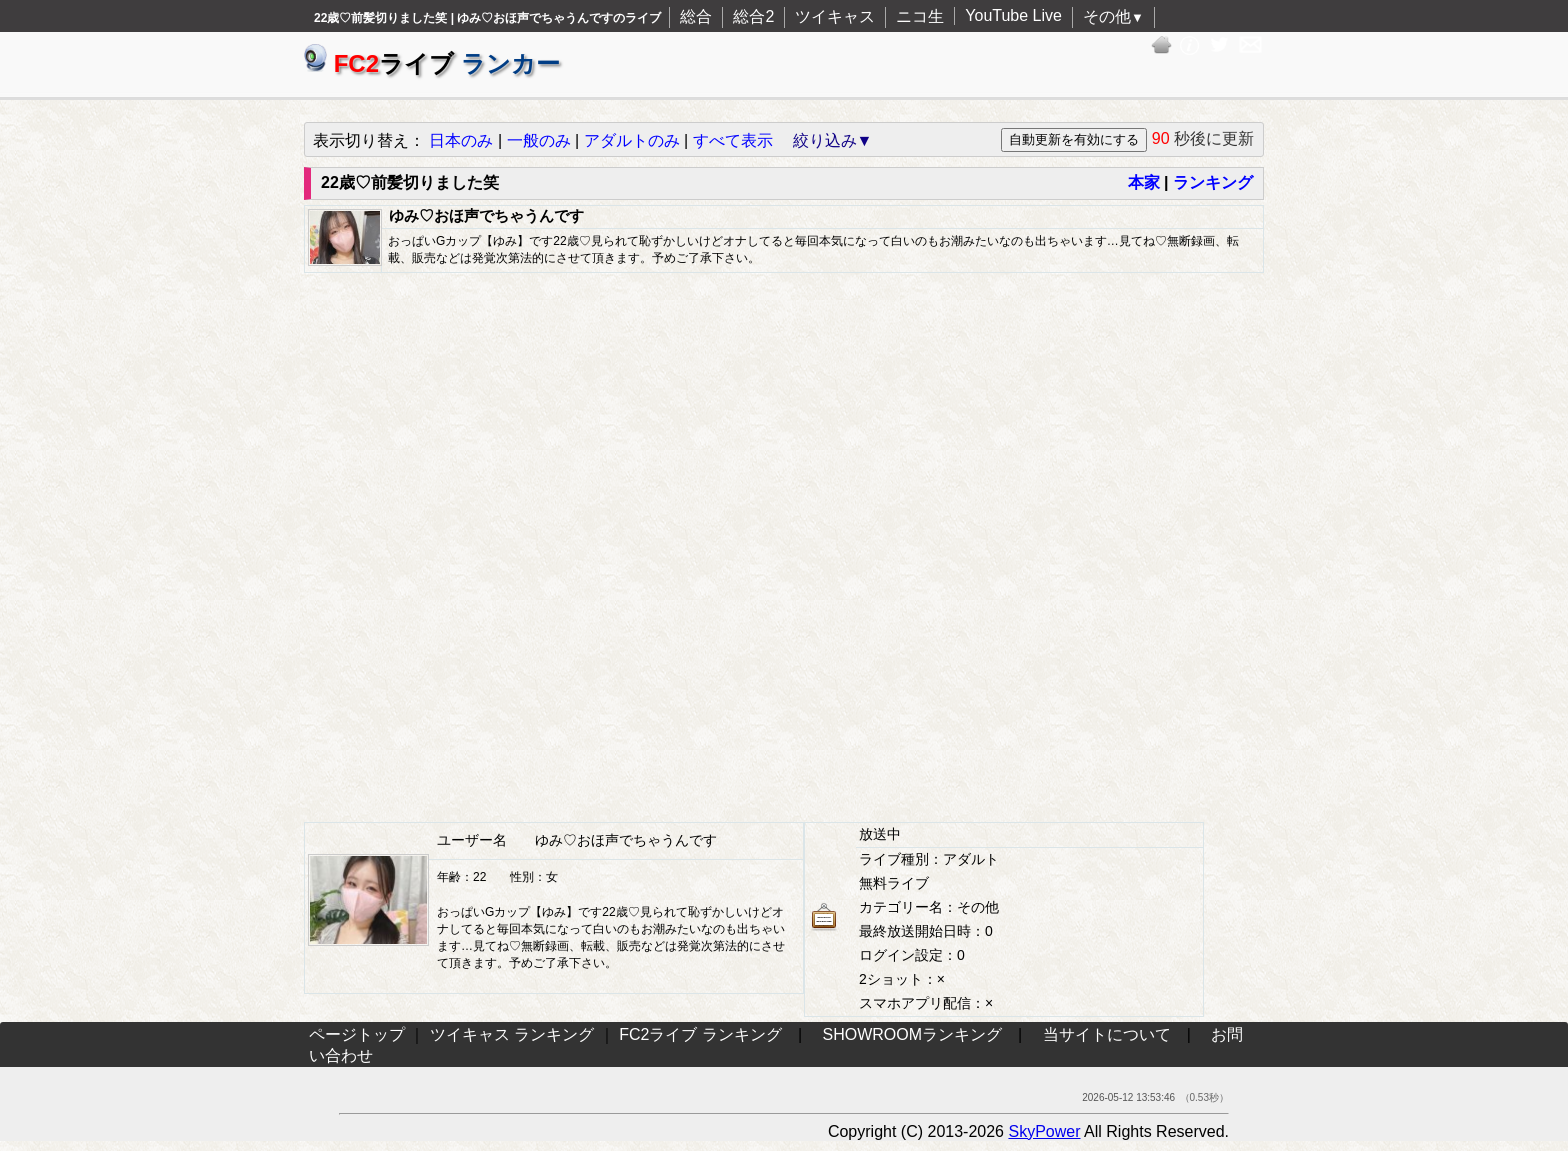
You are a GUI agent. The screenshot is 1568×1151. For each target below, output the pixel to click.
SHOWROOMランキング (913, 1034)
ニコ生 (920, 16)
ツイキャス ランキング (512, 1034)
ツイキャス (835, 16)
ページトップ (357, 1034)
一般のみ (539, 140)
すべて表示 (733, 140)
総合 (696, 16)
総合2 (753, 16)
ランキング (1213, 182)
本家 (1144, 182)
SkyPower (1044, 1131)
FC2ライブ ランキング (700, 1034)
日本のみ (461, 140)
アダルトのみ (632, 140)
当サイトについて (1107, 1034)
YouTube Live (1013, 15)
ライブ (432, 63)
